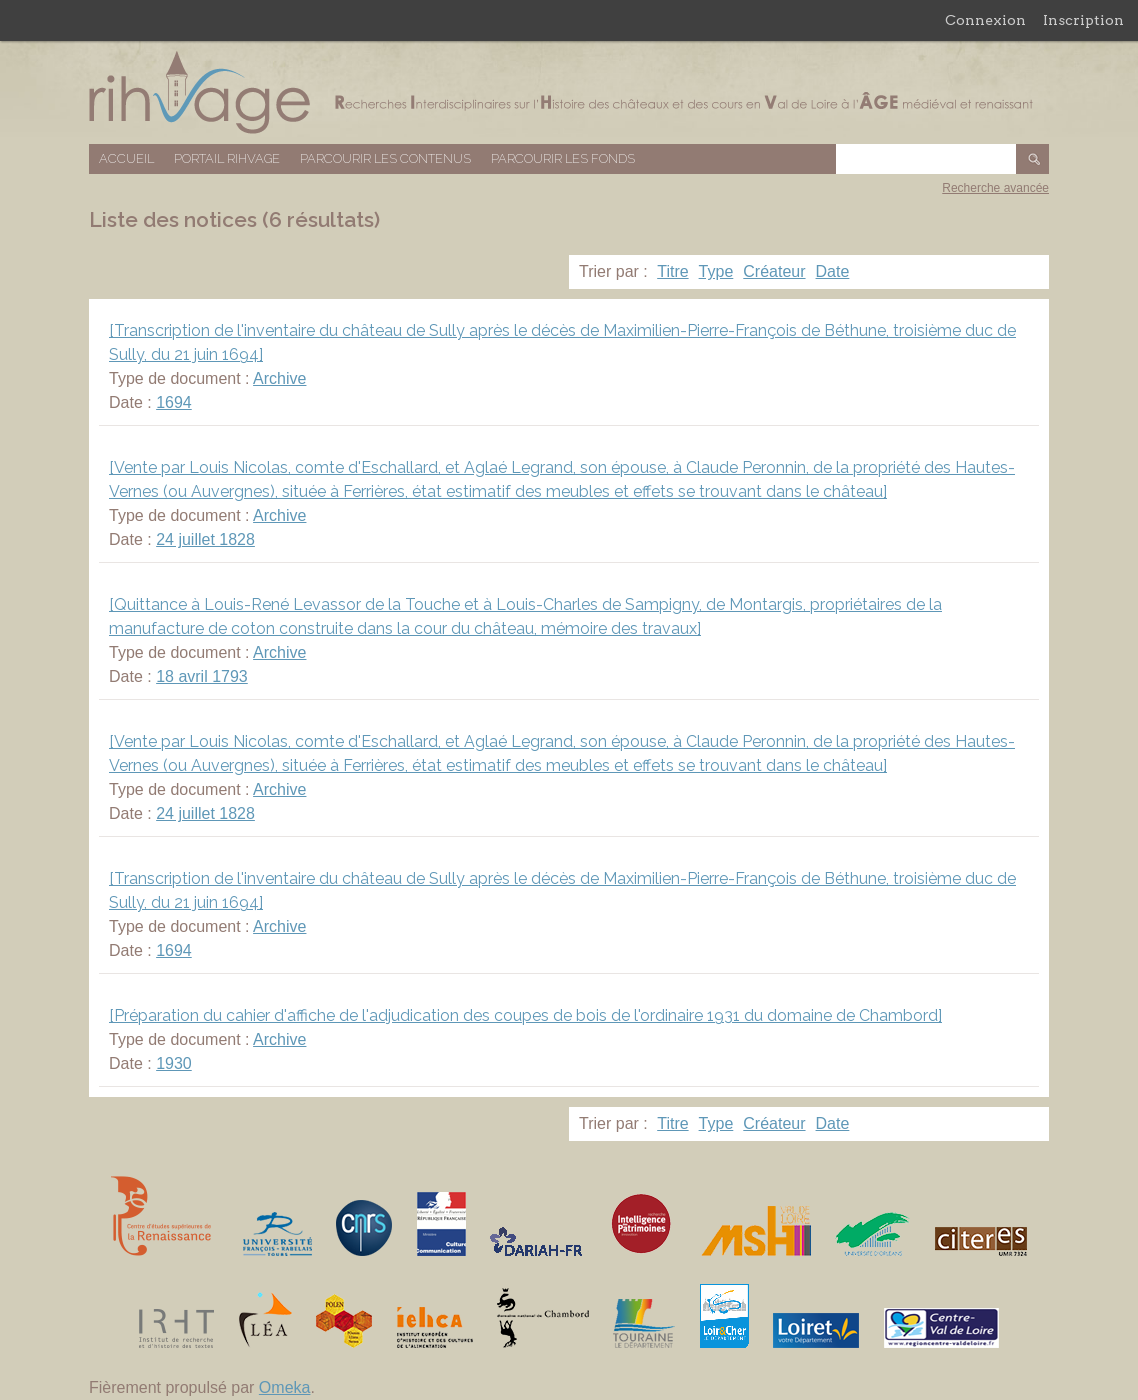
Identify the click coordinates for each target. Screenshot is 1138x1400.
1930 (174, 1063)
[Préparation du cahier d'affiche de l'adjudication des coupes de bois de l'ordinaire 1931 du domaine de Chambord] (525, 1015)
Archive (279, 378)
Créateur (774, 271)
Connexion (985, 20)
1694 (174, 402)
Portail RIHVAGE (227, 158)
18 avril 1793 (202, 676)
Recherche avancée (995, 188)
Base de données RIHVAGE (569, 92)
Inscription (1083, 20)
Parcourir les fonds (563, 158)
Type (716, 271)
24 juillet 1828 (205, 539)
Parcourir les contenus (385, 158)
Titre (672, 271)
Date (833, 271)
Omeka (285, 1387)
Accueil (126, 158)
